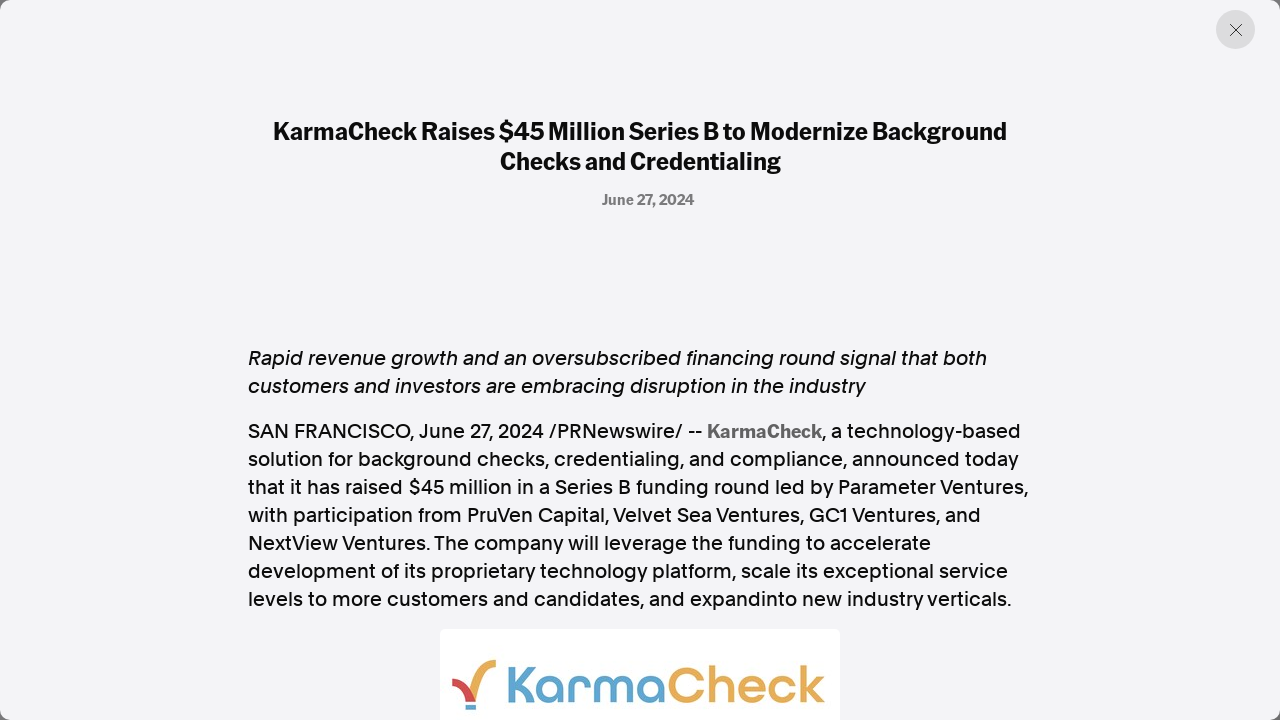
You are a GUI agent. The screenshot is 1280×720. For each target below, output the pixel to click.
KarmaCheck (764, 430)
